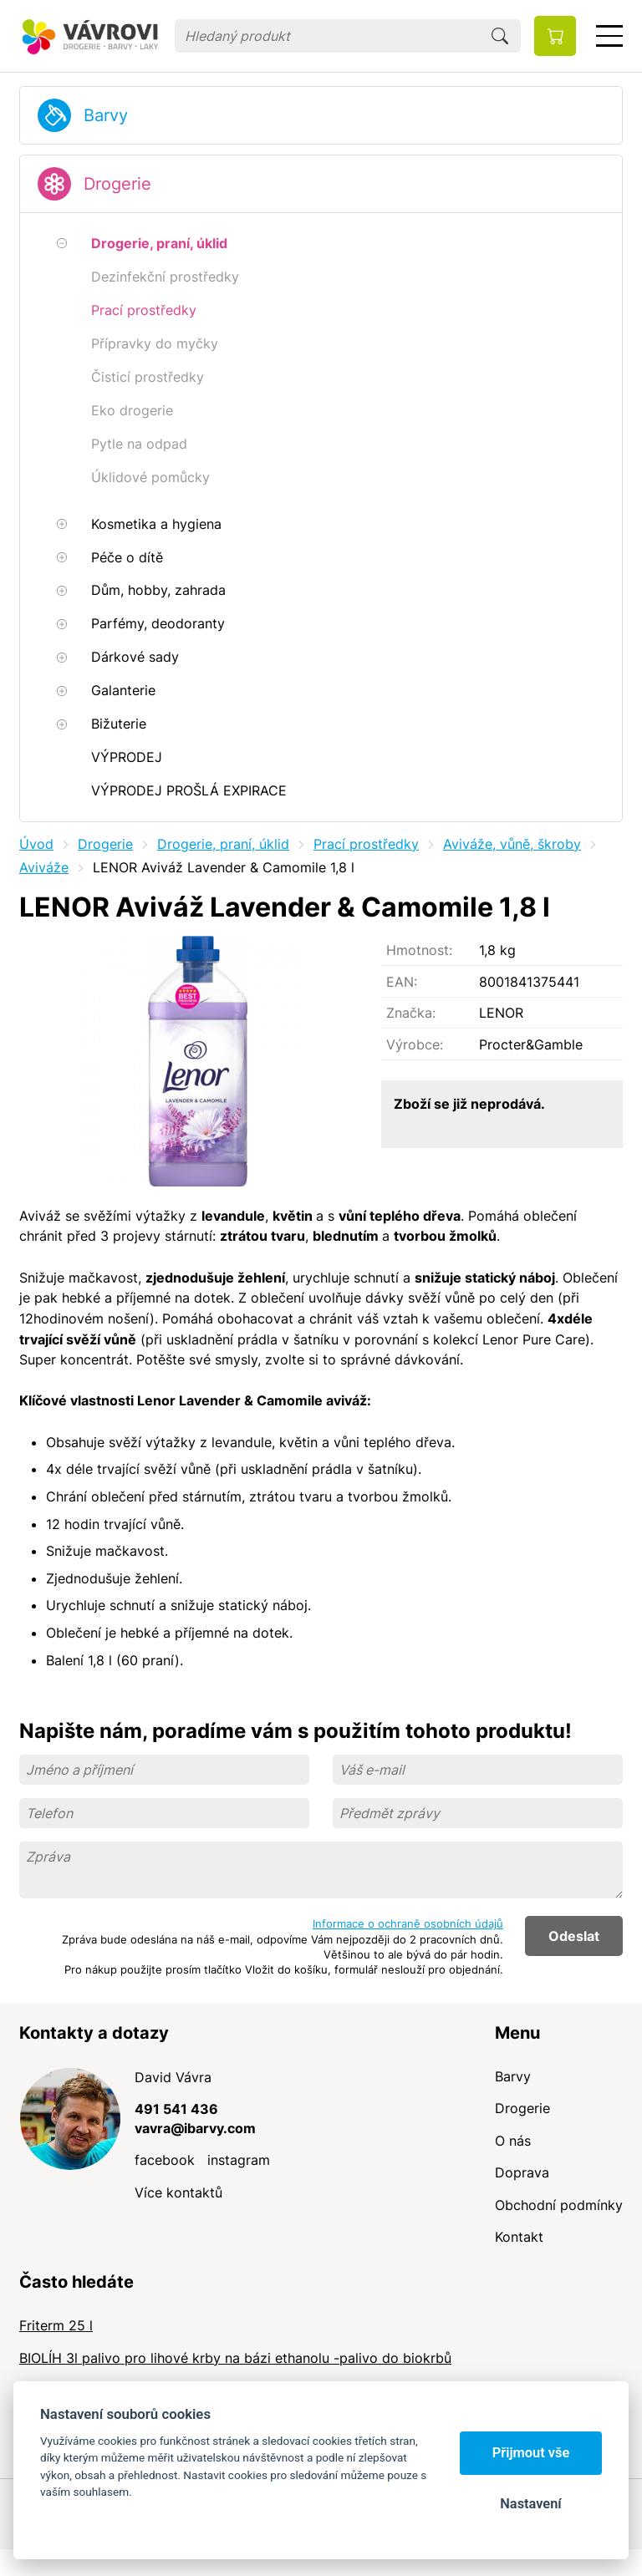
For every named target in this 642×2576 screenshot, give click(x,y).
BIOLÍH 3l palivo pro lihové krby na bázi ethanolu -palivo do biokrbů (235, 2358)
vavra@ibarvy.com (195, 2128)
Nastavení (530, 2504)
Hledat (500, 36)
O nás (513, 2140)
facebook (165, 2160)
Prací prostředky (366, 844)
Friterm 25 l (56, 2325)
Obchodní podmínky (559, 2205)
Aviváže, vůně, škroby (512, 844)
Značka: (411, 1012)
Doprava (522, 2172)
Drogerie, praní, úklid (223, 844)
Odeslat (573, 1936)
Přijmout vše (531, 2453)
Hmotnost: (419, 950)
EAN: (401, 981)
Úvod (36, 844)
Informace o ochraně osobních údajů (408, 1923)
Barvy (106, 115)
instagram (238, 2160)
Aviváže (44, 867)
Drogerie (117, 184)
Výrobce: (414, 1044)
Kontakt (519, 2236)
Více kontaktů (178, 2192)
